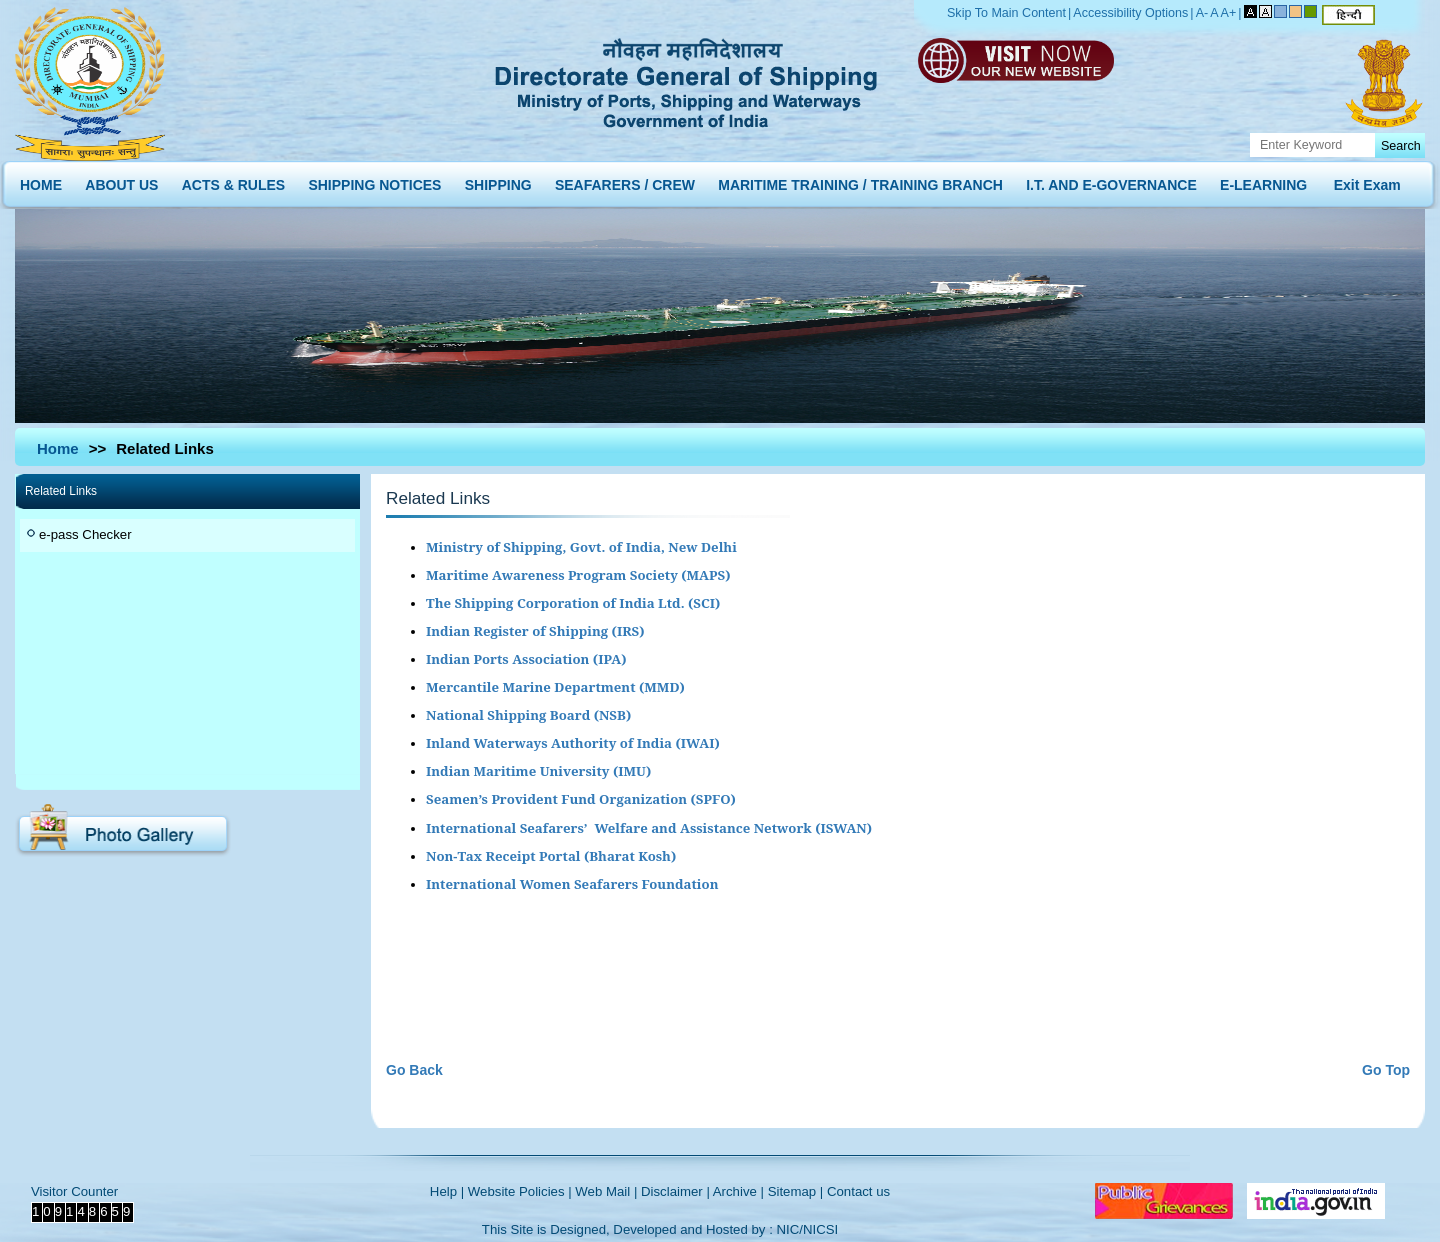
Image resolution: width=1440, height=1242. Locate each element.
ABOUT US (121, 180)
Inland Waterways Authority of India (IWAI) (573, 743)
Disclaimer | (675, 1191)
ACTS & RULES (233, 180)
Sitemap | (796, 1191)
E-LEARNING (1263, 180)
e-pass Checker (85, 534)
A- (1202, 13)
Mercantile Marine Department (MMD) (555, 687)
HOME (41, 180)
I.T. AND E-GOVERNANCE (1111, 180)
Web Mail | (606, 1191)
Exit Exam (1367, 180)
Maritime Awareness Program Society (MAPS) (578, 575)
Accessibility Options (1130, 13)
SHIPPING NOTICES (374, 180)
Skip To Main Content (1006, 13)
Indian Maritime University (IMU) (538, 771)
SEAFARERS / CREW (625, 180)
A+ (1229, 13)
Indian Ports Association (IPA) (526, 659)
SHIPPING (498, 180)
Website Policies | (520, 1191)
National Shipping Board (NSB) (528, 715)
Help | (447, 1191)
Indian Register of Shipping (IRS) (535, 631)
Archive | (738, 1191)
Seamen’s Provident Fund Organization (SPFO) (581, 799)
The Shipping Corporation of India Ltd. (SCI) (573, 603)
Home (58, 448)
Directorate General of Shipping (687, 80)
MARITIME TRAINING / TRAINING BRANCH (860, 180)
